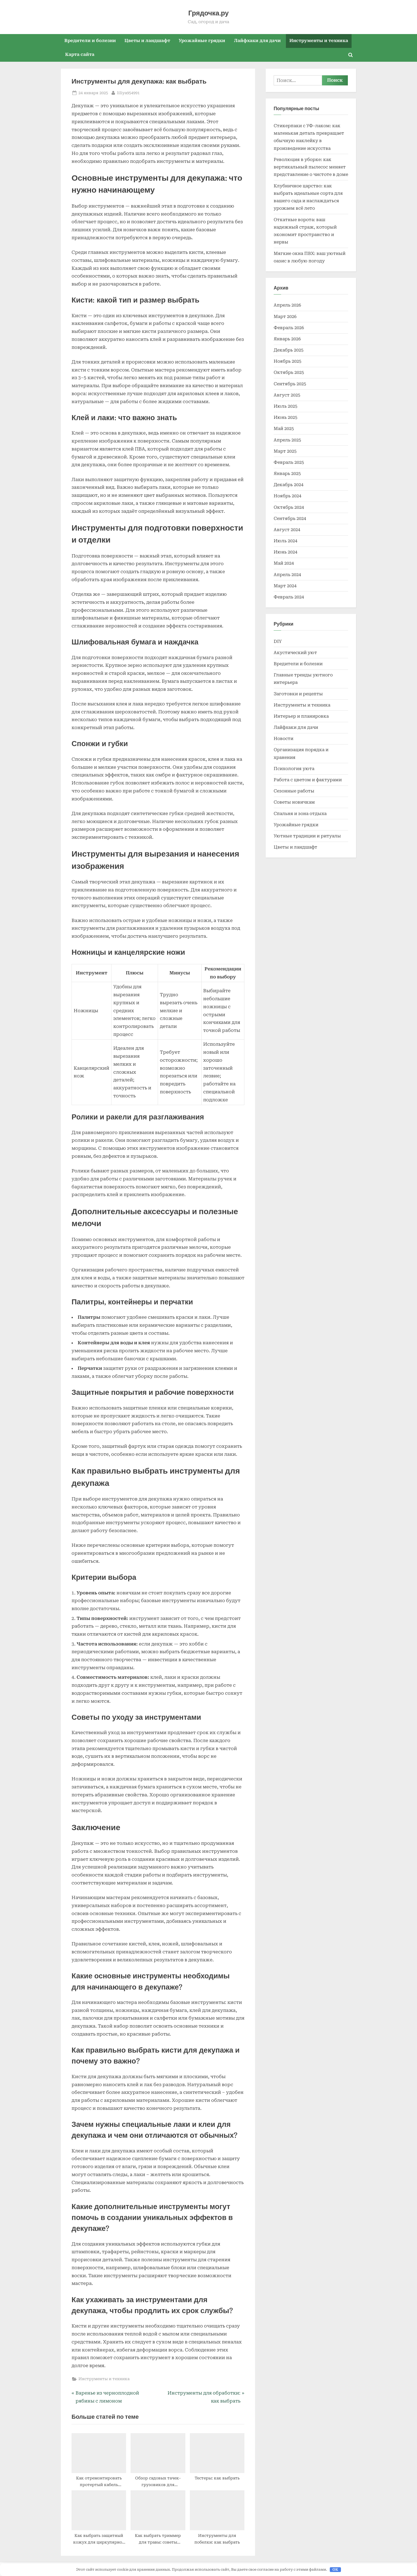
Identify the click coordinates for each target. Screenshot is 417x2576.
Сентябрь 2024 (290, 518)
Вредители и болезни (90, 40)
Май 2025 (284, 428)
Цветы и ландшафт (147, 40)
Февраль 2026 (289, 327)
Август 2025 (287, 395)
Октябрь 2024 (289, 507)
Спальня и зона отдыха (300, 813)
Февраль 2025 (289, 462)
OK (335, 2569)
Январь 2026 (287, 338)
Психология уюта (294, 768)
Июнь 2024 (285, 552)
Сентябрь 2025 (290, 383)
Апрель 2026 (287, 305)
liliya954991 (128, 92)
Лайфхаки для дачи (257, 40)
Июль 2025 (285, 406)
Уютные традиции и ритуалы (307, 835)
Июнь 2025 (285, 417)
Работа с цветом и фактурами (308, 779)
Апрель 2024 (287, 574)
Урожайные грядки (202, 40)
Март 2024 (285, 585)
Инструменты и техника (318, 40)
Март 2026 (285, 316)
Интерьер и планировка (301, 716)
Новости (283, 738)
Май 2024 (284, 563)
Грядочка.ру (208, 13)
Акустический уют (295, 652)
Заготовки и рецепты (298, 693)
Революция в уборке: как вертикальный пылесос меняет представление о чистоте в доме (311, 167)
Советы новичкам (294, 802)
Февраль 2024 (289, 596)
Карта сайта (79, 54)
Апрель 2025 (287, 440)
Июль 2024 (285, 540)
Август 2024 (287, 529)
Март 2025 (285, 451)
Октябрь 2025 (289, 372)
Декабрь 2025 (288, 350)
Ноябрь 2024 (287, 495)
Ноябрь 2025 (287, 361)
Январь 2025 (287, 473)
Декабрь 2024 (288, 484)
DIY (278, 641)
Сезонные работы (294, 790)
